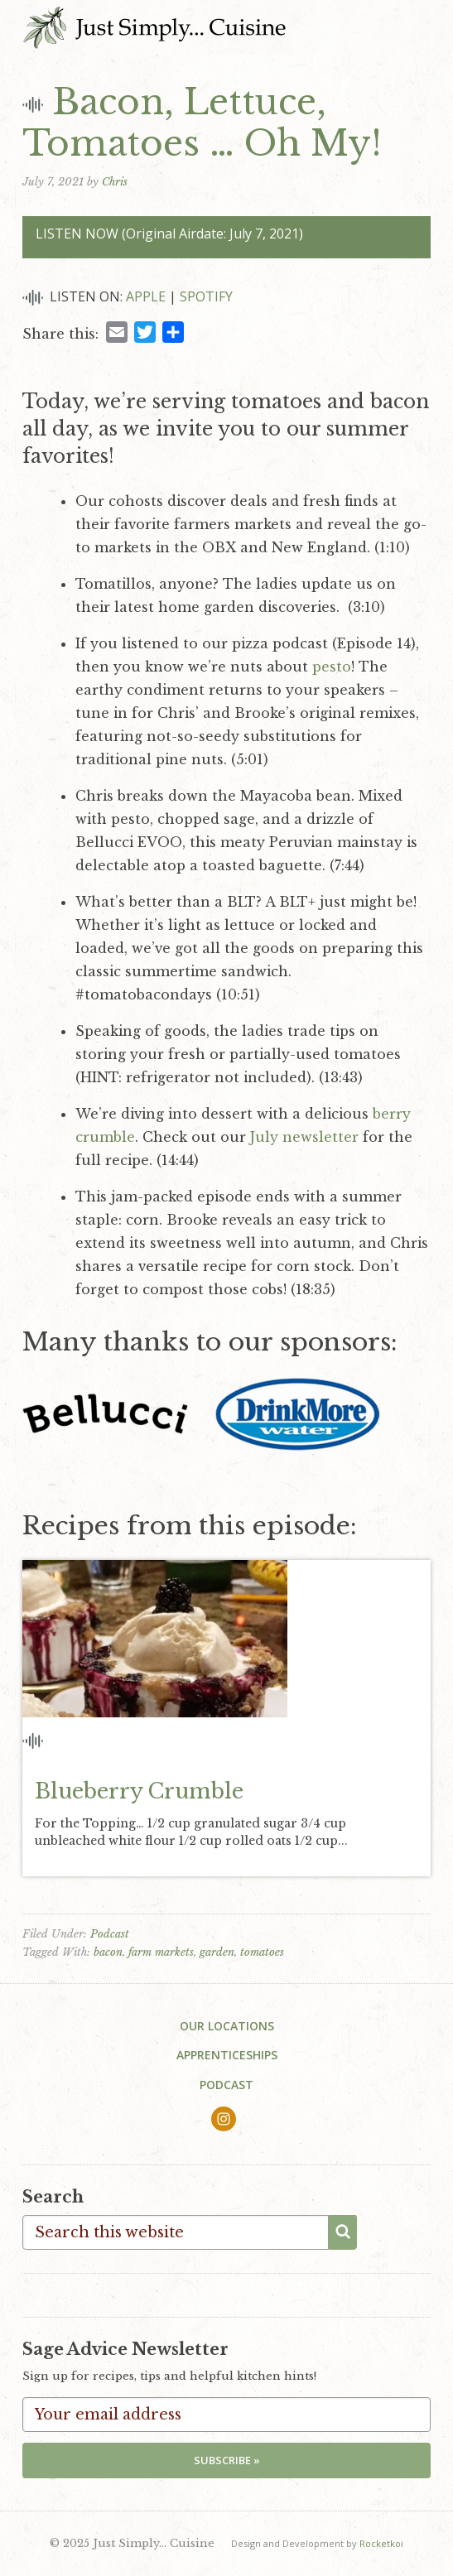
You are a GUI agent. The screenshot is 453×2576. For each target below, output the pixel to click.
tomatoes (262, 1952)
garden (217, 1952)
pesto (331, 666)
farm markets (161, 1952)
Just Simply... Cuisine (154, 27)
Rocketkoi (381, 2543)
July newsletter (304, 1137)
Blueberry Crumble (139, 1791)
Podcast (109, 1934)
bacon (108, 1952)
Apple (146, 296)
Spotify (206, 296)
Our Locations (227, 2026)
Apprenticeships (226, 2055)
